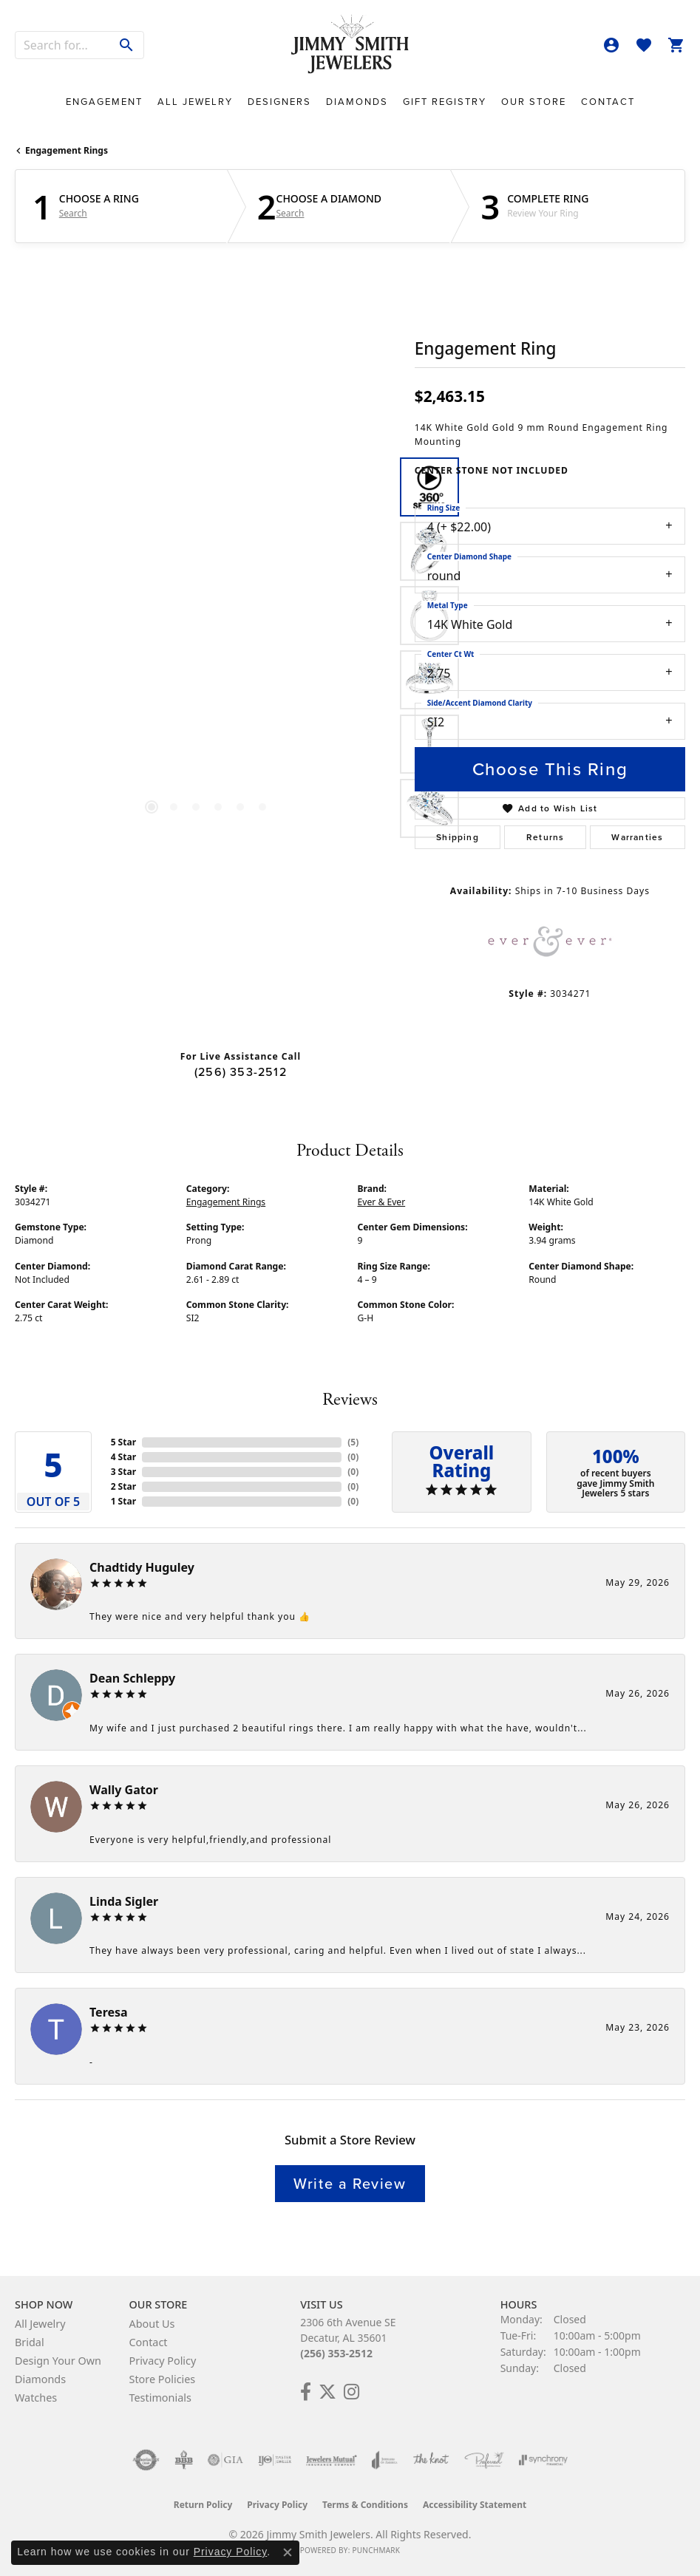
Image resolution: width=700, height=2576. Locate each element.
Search (73, 213)
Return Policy (203, 2504)
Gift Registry (444, 102)
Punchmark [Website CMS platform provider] (376, 2550)
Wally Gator (123, 1790)
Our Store (533, 102)
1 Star (123, 1501)
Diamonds (357, 102)
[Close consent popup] (287, 2552)
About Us (151, 2324)
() (353, 1442)
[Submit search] (126, 45)
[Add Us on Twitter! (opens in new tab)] (327, 2392)
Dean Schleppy (132, 1678)
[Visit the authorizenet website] (146, 2460)
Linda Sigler (123, 1901)
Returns (545, 837)
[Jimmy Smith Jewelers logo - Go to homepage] (350, 44)
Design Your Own (58, 2361)
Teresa (108, 2012)
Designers (279, 102)
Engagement (104, 102)
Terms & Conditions (365, 2504)
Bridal (29, 2342)
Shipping (457, 837)
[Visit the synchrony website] (543, 2460)
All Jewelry (195, 102)
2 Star (123, 1486)
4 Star (123, 1457)
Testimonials (160, 2398)
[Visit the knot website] (430, 2460)
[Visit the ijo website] (274, 2460)
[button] (611, 45)
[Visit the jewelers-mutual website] (331, 2460)
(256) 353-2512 (240, 1071)
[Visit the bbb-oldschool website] (183, 2460)
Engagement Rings (66, 150)
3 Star (123, 1471)
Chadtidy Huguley (141, 1567)
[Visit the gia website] (225, 2460)
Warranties (637, 837)
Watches (36, 2398)
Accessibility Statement (474, 2504)
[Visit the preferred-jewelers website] (484, 2460)
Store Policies (162, 2379)
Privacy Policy (162, 2361)
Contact (608, 102)
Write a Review (349, 2184)
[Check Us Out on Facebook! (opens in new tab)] (305, 2392)
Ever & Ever (382, 1202)
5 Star (123, 1442)
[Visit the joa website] (385, 2460)
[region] (207, 648)
